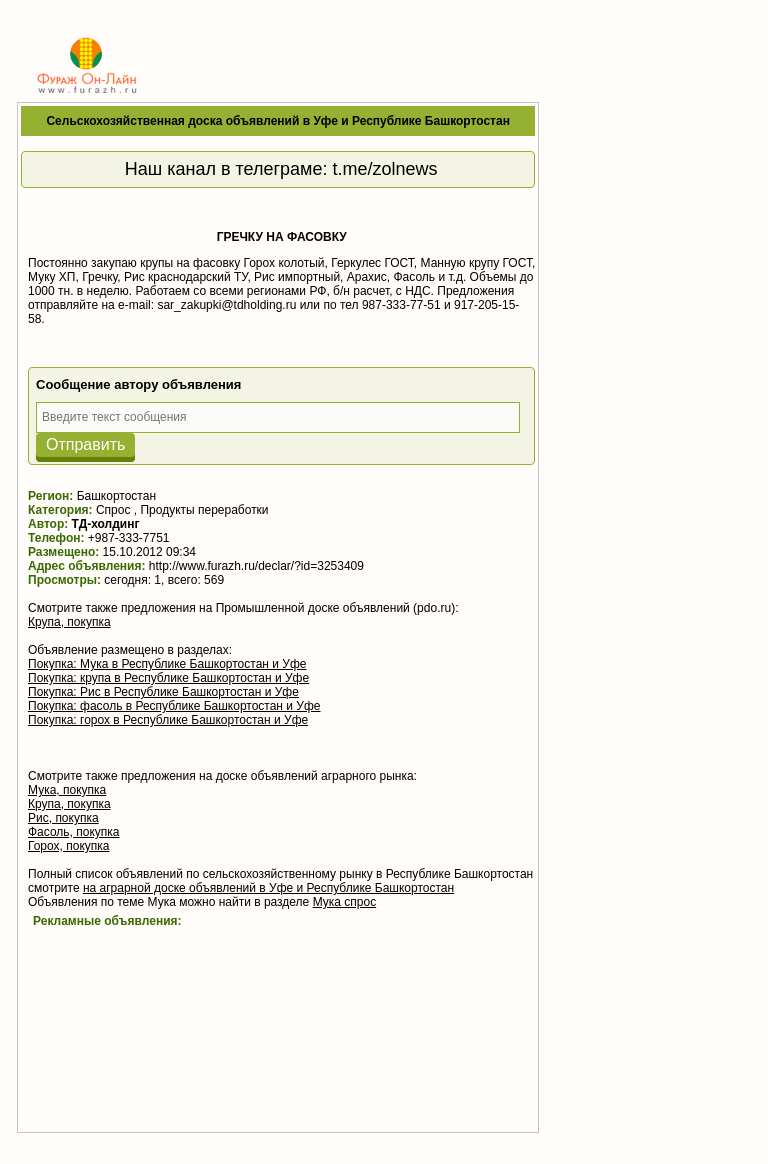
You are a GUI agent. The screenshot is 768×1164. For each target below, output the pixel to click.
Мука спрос (345, 902)
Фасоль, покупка (74, 832)
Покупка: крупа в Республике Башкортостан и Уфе (168, 678)
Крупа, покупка (69, 622)
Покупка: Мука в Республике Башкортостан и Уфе (167, 664)
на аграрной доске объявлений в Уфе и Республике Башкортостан (268, 888)
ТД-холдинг (106, 524)
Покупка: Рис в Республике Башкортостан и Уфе (163, 692)
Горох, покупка (69, 846)
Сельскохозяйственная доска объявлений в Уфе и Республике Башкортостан (277, 121)
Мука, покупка (67, 790)
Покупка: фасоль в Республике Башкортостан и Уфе (174, 706)
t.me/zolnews (385, 169)
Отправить (85, 444)
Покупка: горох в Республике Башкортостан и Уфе (168, 720)
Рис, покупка (63, 818)
